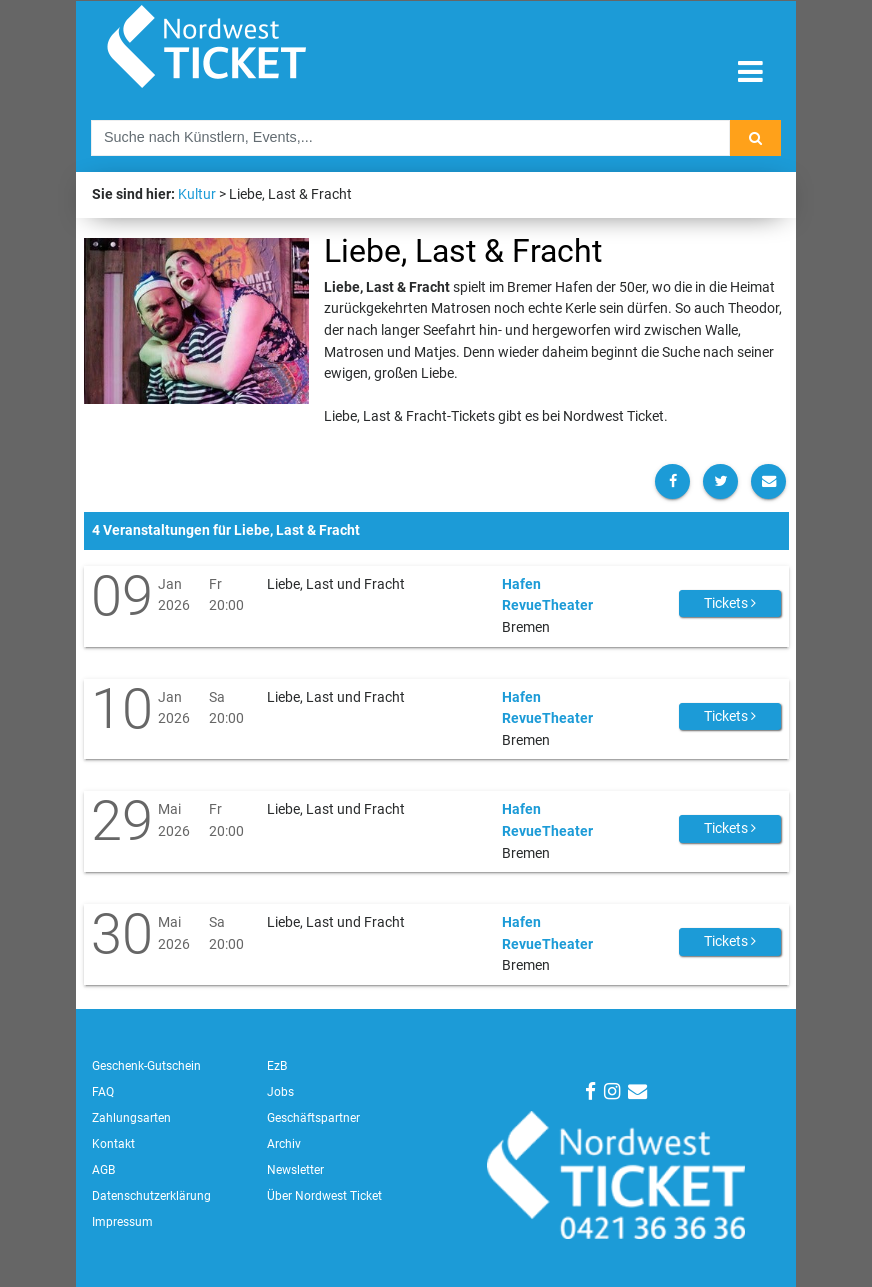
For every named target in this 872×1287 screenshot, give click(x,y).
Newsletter (295, 1170)
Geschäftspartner (313, 1118)
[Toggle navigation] (750, 72)
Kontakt (113, 1144)
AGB (103, 1170)
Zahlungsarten (131, 1118)
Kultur (197, 194)
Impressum (122, 1222)
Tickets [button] (730, 603)
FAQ (103, 1092)
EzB (277, 1066)
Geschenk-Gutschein (146, 1066)
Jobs (280, 1092)
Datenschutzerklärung (151, 1196)
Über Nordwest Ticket (324, 1196)
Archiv (284, 1144)
